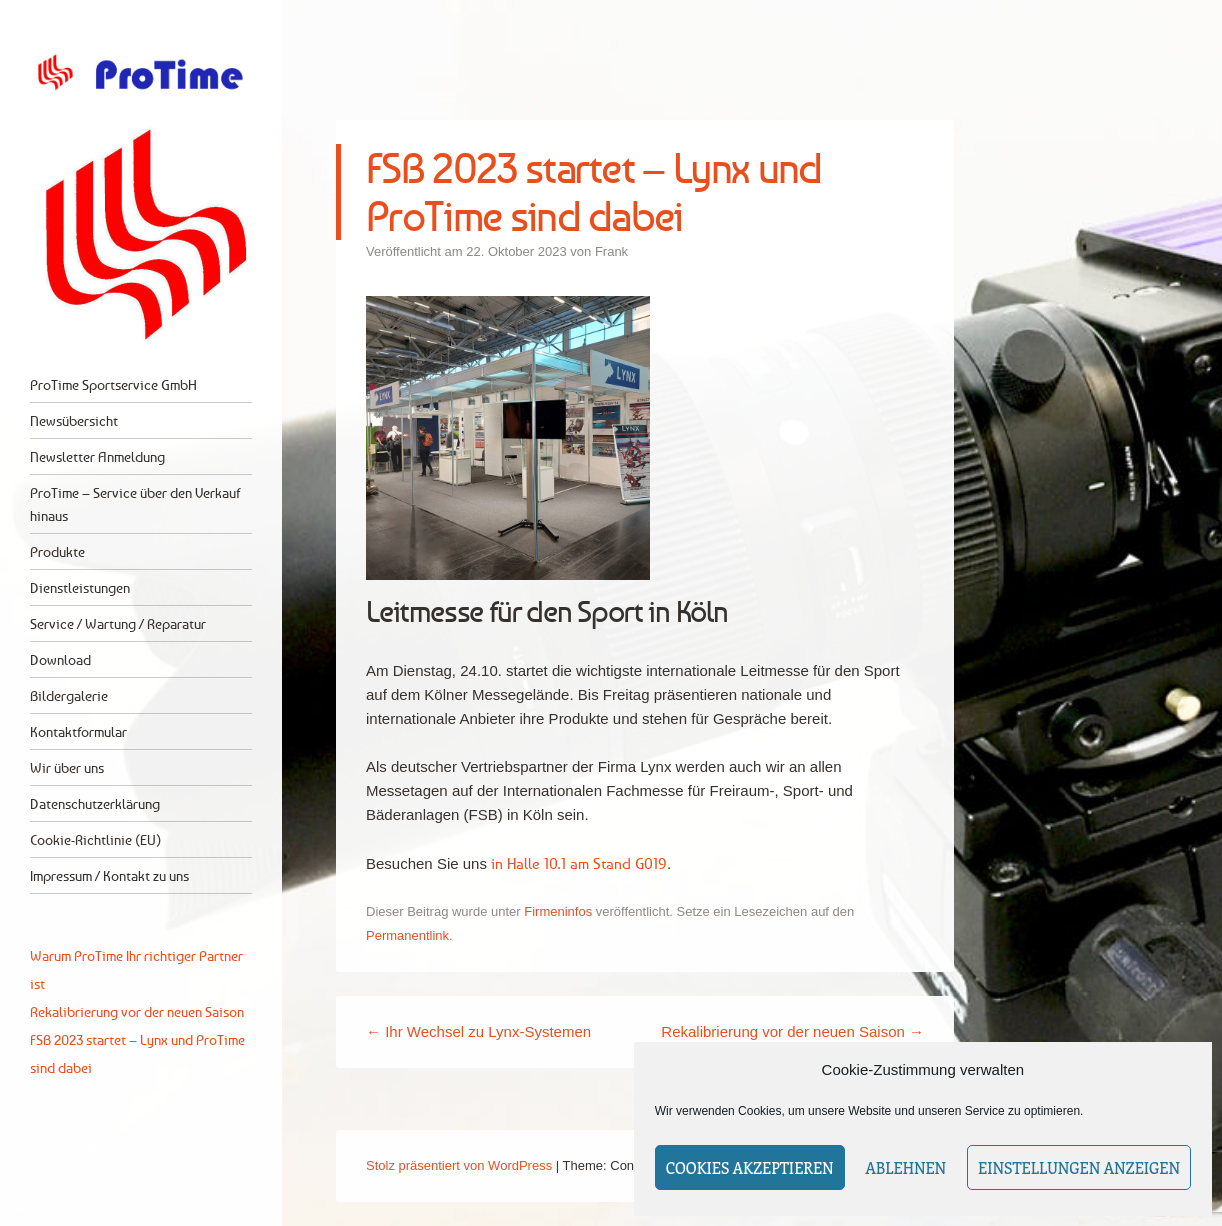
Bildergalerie (69, 695)
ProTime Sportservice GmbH (113, 384)
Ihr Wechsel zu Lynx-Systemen (478, 1031)
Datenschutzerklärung (95, 803)
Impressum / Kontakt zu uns (109, 875)
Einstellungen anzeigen (1079, 1168)
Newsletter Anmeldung (97, 456)
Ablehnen (906, 1168)
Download (60, 659)
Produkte (57, 551)
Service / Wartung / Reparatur (118, 623)
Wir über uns (67, 767)
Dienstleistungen (80, 587)
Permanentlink (407, 935)
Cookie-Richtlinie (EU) (95, 839)
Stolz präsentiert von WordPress (459, 1165)
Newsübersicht (74, 420)
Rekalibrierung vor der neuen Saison (792, 1031)
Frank (611, 251)
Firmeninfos (558, 911)
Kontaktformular (78, 731)
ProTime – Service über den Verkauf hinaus (135, 504)
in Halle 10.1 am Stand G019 (579, 863)
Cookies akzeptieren (750, 1168)
